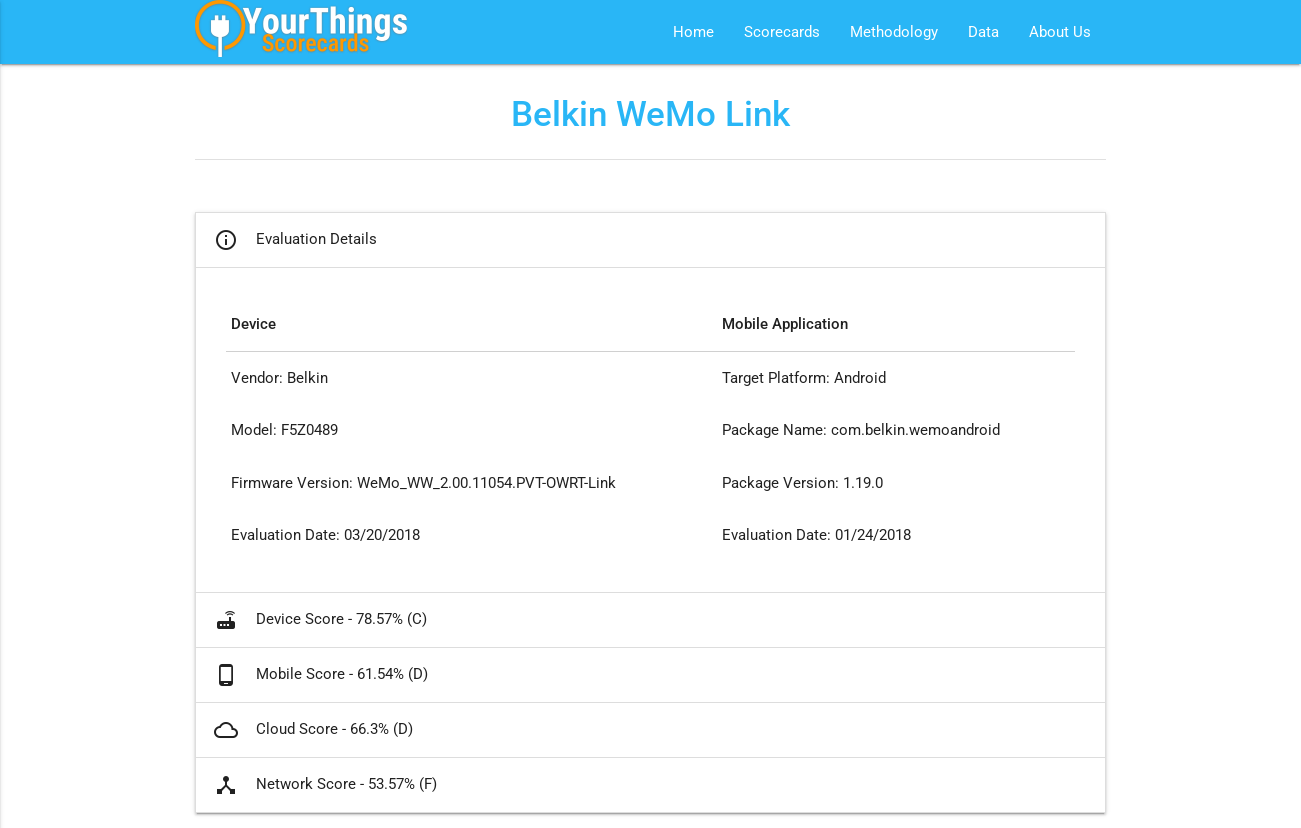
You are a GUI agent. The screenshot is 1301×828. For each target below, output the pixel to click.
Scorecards (782, 32)
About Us (1060, 32)
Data (983, 32)
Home (693, 32)
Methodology (894, 32)
